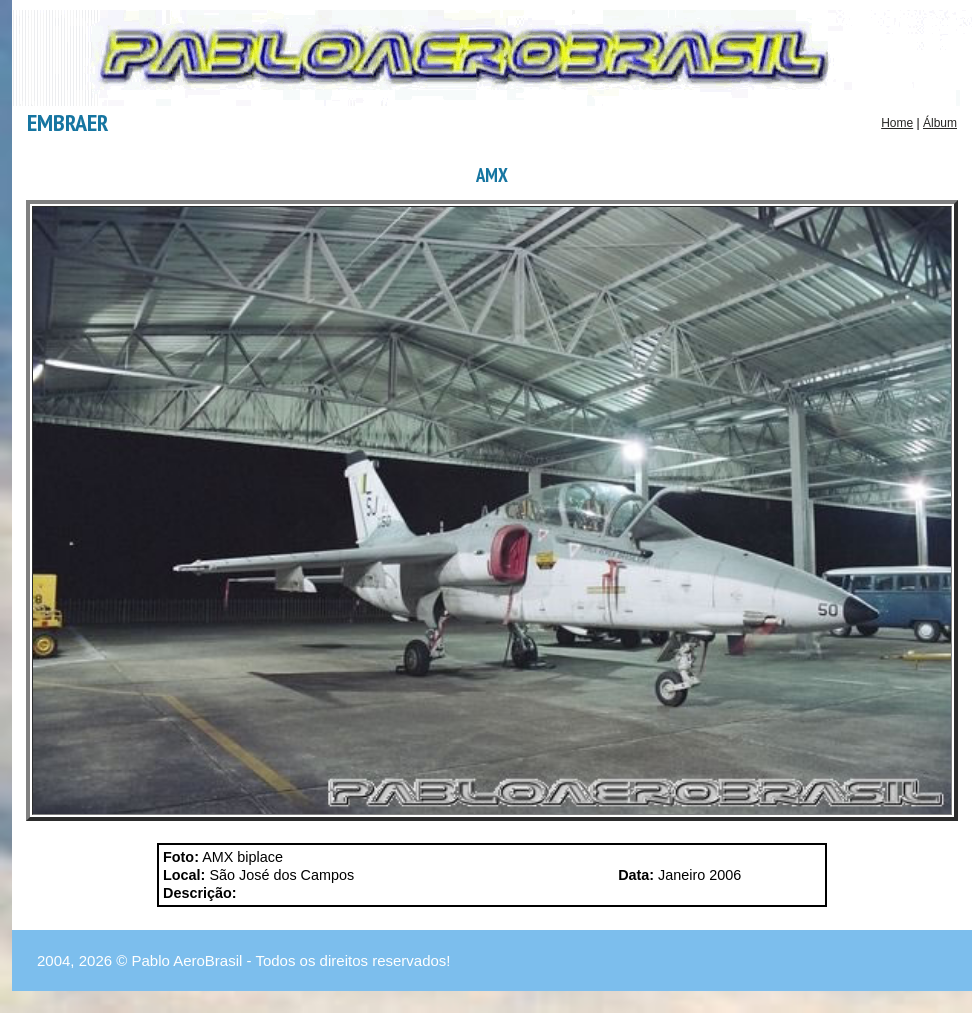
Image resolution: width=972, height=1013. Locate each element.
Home (897, 123)
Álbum (940, 123)
